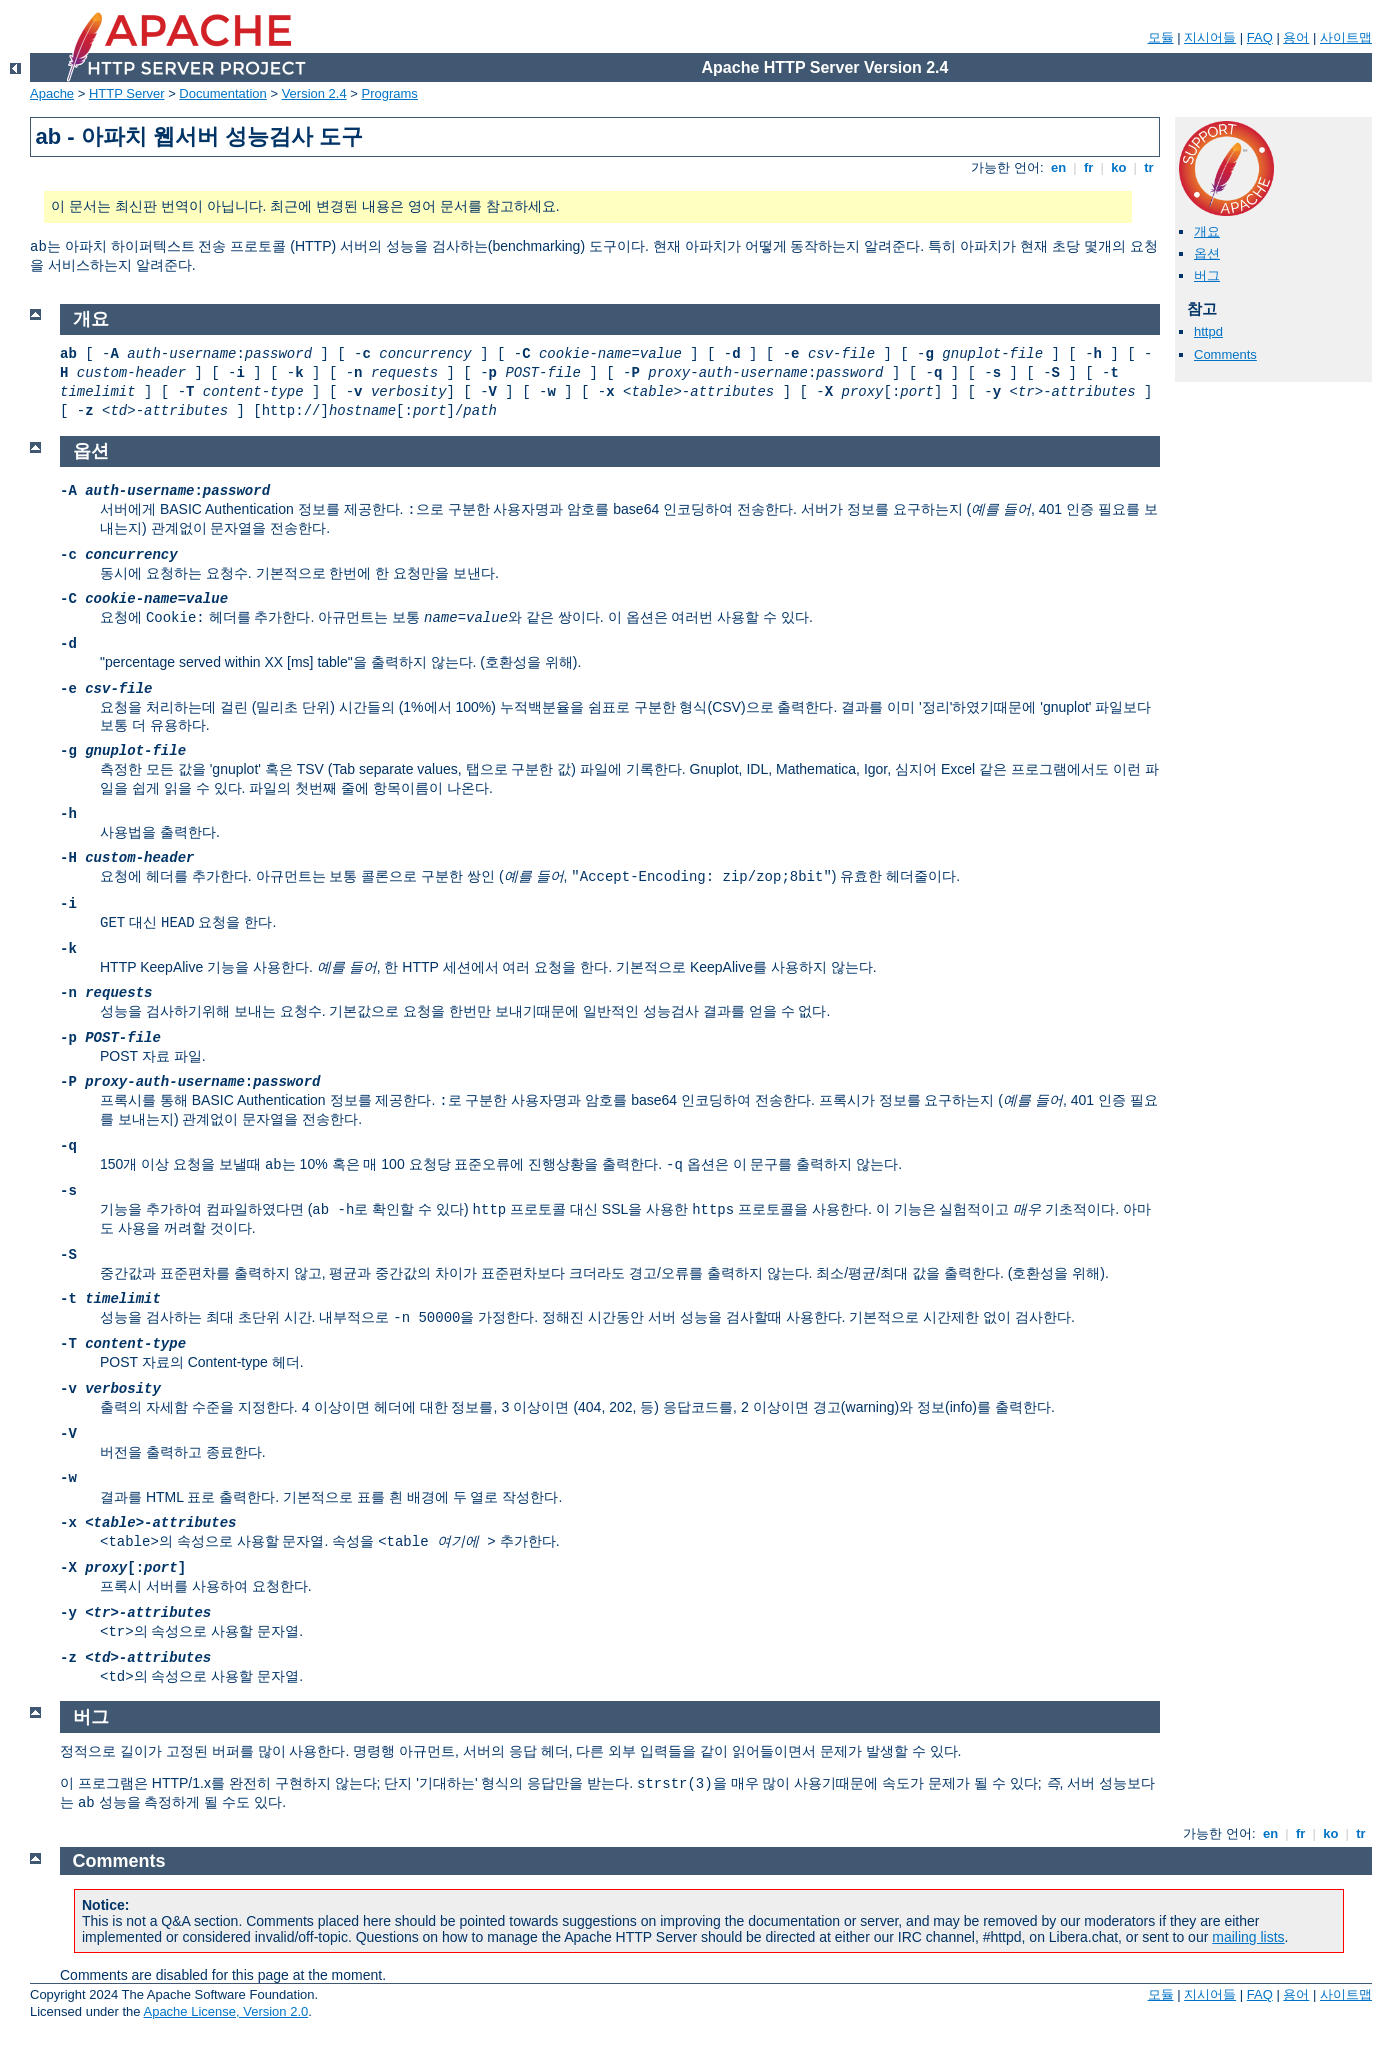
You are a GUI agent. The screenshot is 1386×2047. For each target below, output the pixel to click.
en (1058, 167)
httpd (1208, 331)
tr (1149, 167)
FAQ (1260, 37)
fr (1088, 167)
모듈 (1161, 37)
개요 (1207, 231)
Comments (1225, 354)
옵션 (1207, 253)
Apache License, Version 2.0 (225, 2011)
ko (1119, 167)
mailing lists (1248, 1937)
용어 (1296, 37)
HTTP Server (127, 93)
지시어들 (1210, 37)
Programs (390, 93)
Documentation (222, 93)
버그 (1207, 275)
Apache (52, 93)
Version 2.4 (314, 93)
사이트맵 (1346, 37)
